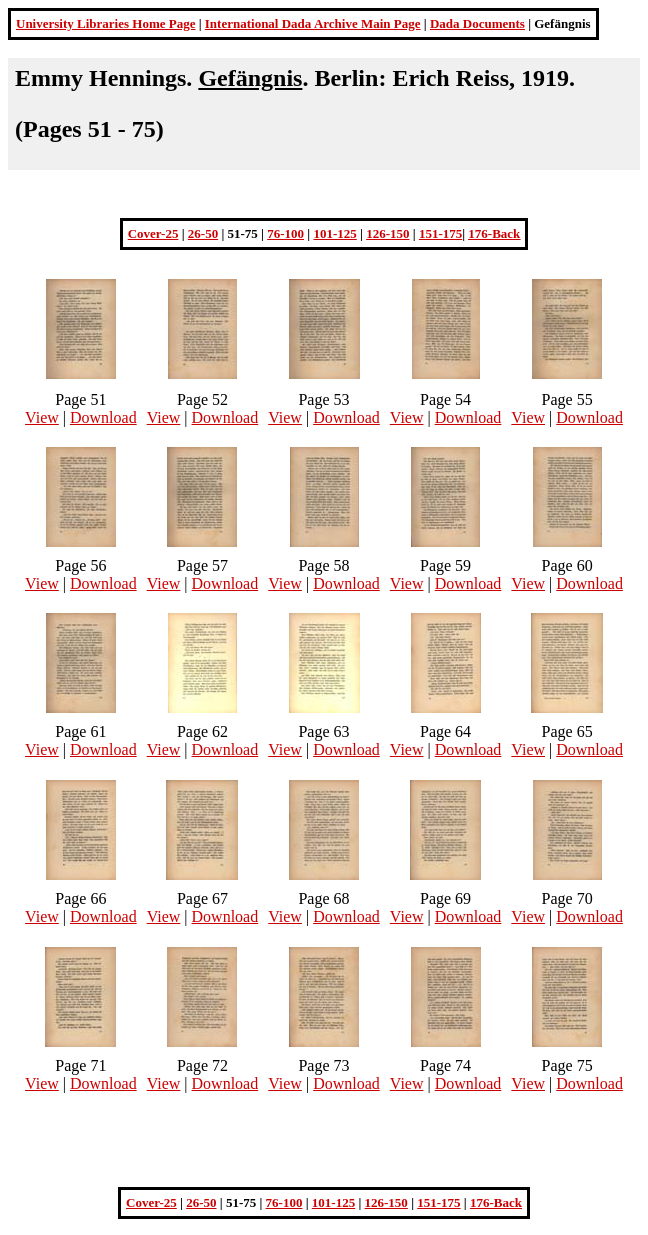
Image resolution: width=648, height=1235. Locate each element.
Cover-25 (153, 233)
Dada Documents (477, 23)
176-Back (494, 233)
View (42, 417)
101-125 (334, 233)
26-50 (203, 233)
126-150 (387, 233)
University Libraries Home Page (105, 23)
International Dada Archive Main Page (313, 23)
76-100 (285, 233)
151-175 (440, 233)
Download (103, 417)
